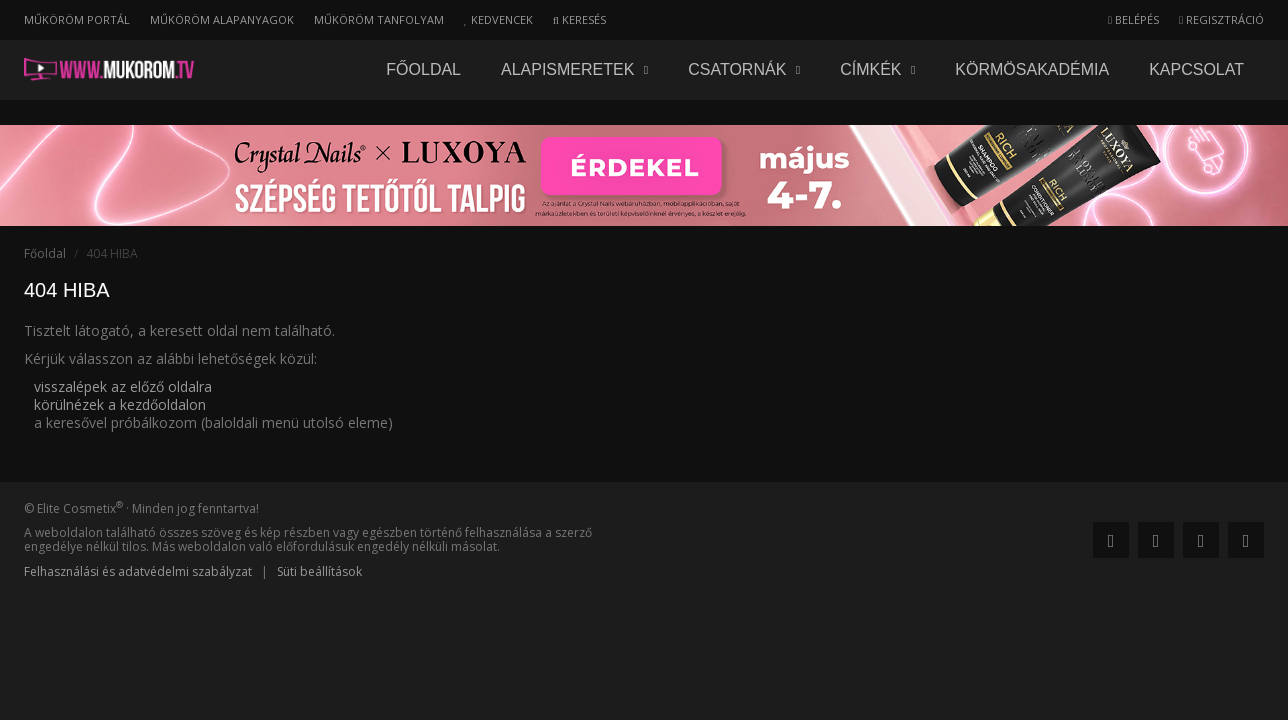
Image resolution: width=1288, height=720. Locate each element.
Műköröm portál (77, 19)
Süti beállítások (319, 571)
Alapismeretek (574, 69)
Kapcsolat (1196, 69)
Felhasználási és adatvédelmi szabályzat (138, 571)
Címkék (877, 69)
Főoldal (423, 69)
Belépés (1133, 19)
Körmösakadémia (1032, 69)
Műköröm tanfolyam (379, 19)
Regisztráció (1221, 19)
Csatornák (744, 69)
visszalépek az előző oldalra (123, 386)
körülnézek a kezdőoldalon (120, 404)
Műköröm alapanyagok (222, 19)
